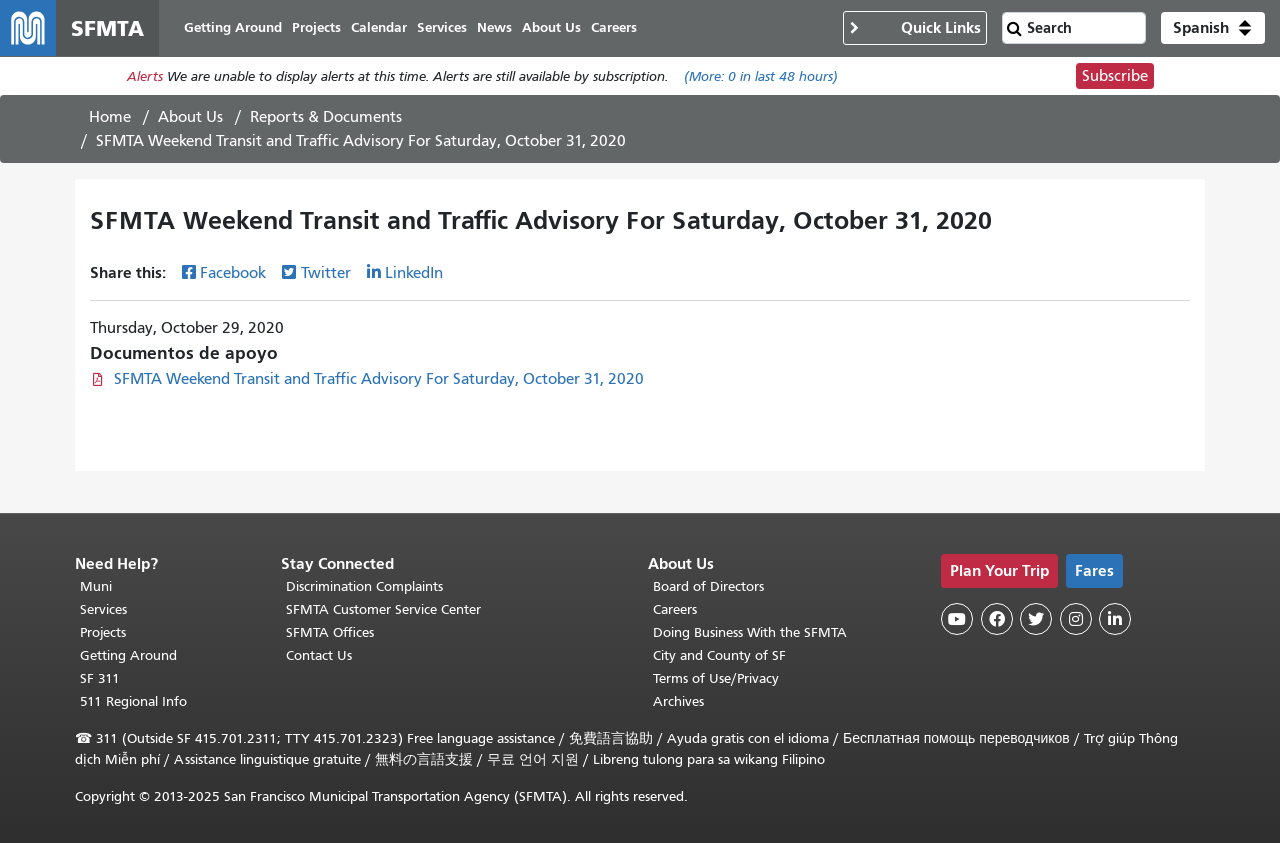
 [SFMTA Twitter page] (1036, 619)
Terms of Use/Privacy (716, 678)
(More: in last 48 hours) (761, 76)
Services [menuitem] (442, 27)
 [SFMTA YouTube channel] (957, 619)
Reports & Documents (326, 117)
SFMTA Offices (330, 632)
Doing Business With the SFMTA (750, 632)
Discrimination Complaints (364, 586)
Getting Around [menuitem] (233, 27)
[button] (1213, 28)
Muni (96, 586)
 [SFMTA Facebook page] (997, 619)
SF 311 (100, 678)
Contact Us (319, 655)
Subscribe (1115, 76)
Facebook (233, 273)
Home (110, 117)
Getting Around (128, 655)
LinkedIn (414, 273)
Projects (103, 632)
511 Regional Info (133, 701)
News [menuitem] (494, 27)
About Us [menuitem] (551, 27)
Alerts (145, 76)
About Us (190, 117)
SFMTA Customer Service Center (383, 609)
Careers (675, 609)
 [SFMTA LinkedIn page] (1115, 619)
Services (103, 609)
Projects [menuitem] (316, 27)
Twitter (326, 273)
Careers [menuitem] (614, 27)
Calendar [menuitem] (379, 27)
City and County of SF (719, 655)
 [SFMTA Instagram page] (1076, 619)
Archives (678, 701)
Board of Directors (708, 586)
